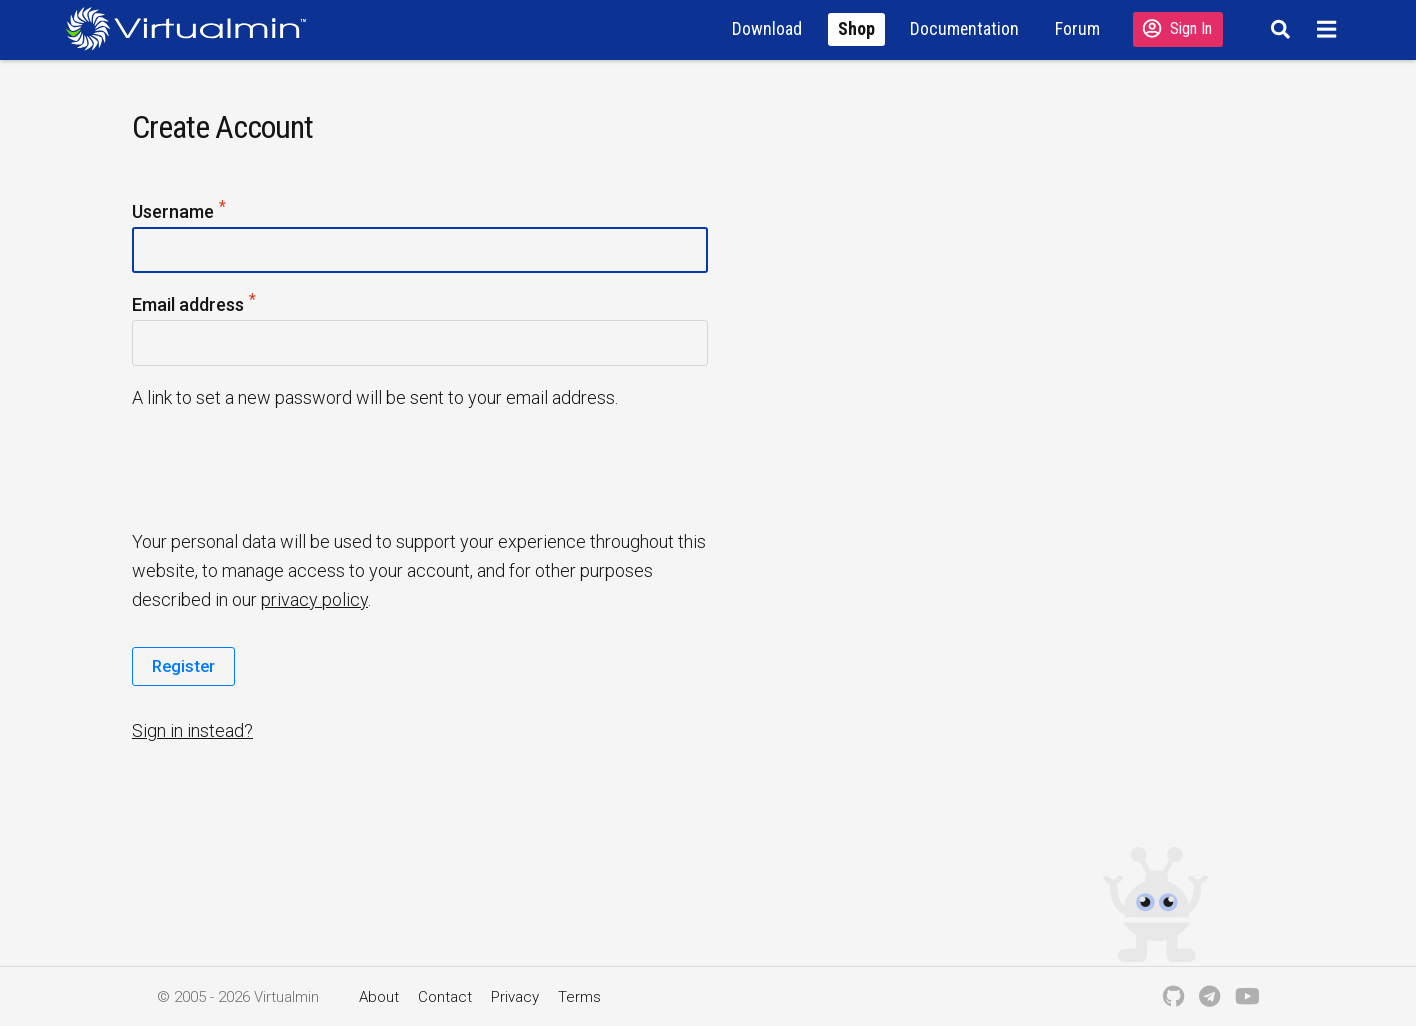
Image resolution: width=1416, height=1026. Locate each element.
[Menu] (1329, 29)
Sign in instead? (192, 730)
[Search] (1277, 29)
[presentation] (285, 468)
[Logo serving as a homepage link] (194, 28)
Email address (195, 305)
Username (180, 212)
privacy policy (314, 599)
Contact (445, 997)
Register (183, 666)
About (379, 997)
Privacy (515, 997)
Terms (579, 997)
